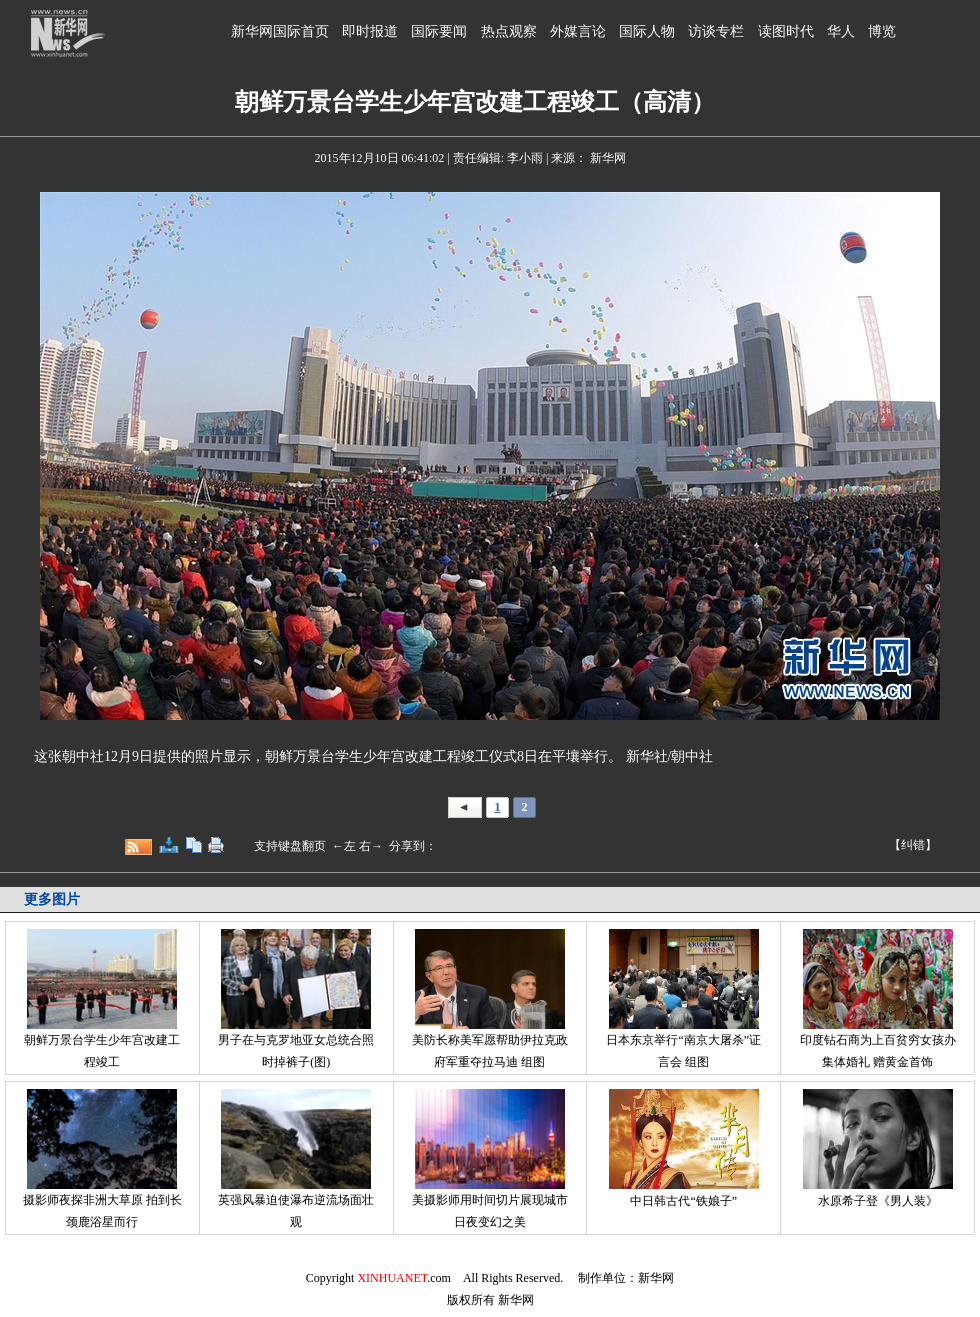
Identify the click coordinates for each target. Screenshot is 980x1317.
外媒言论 (578, 31)
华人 (841, 31)
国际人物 (647, 31)
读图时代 (786, 31)
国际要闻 (439, 31)
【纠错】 (913, 845)
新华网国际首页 (280, 31)
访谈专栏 (716, 31)
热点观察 (509, 31)
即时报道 (370, 31)
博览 (882, 31)
